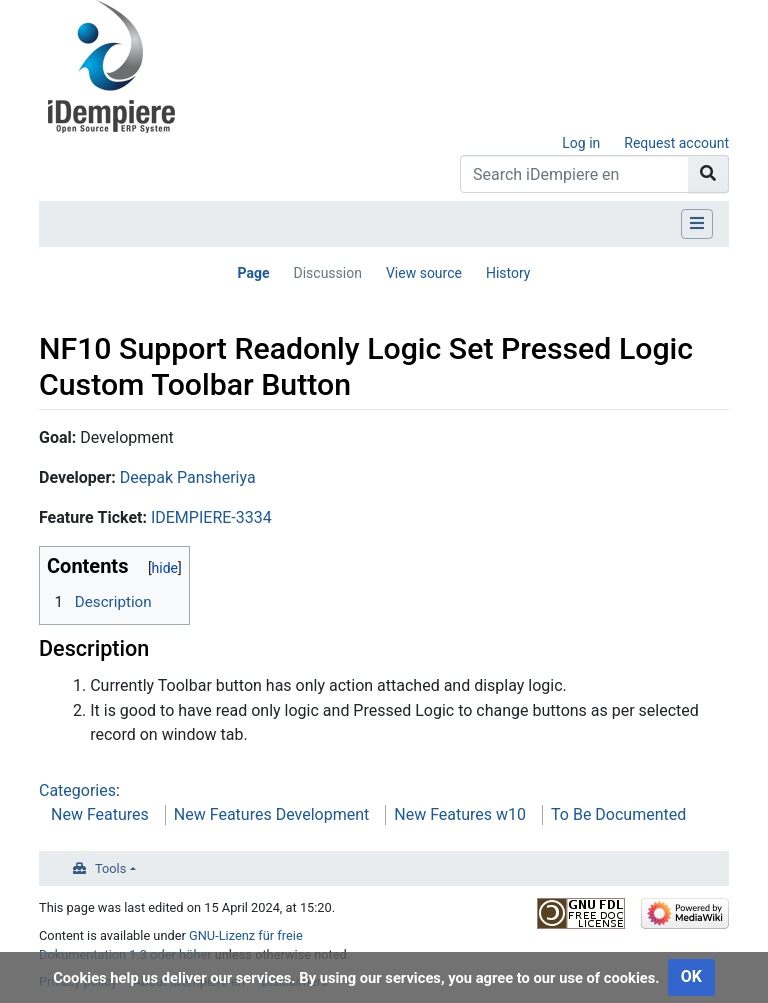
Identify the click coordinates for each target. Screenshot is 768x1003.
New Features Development (271, 814)
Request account (676, 143)
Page (253, 273)
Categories (77, 790)
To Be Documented (618, 814)
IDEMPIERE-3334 (211, 517)
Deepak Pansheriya (188, 477)
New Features (100, 814)
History (508, 273)
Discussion (327, 273)
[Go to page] (708, 174)
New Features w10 (460, 814)
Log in (581, 143)
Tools (110, 868)
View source (424, 273)
